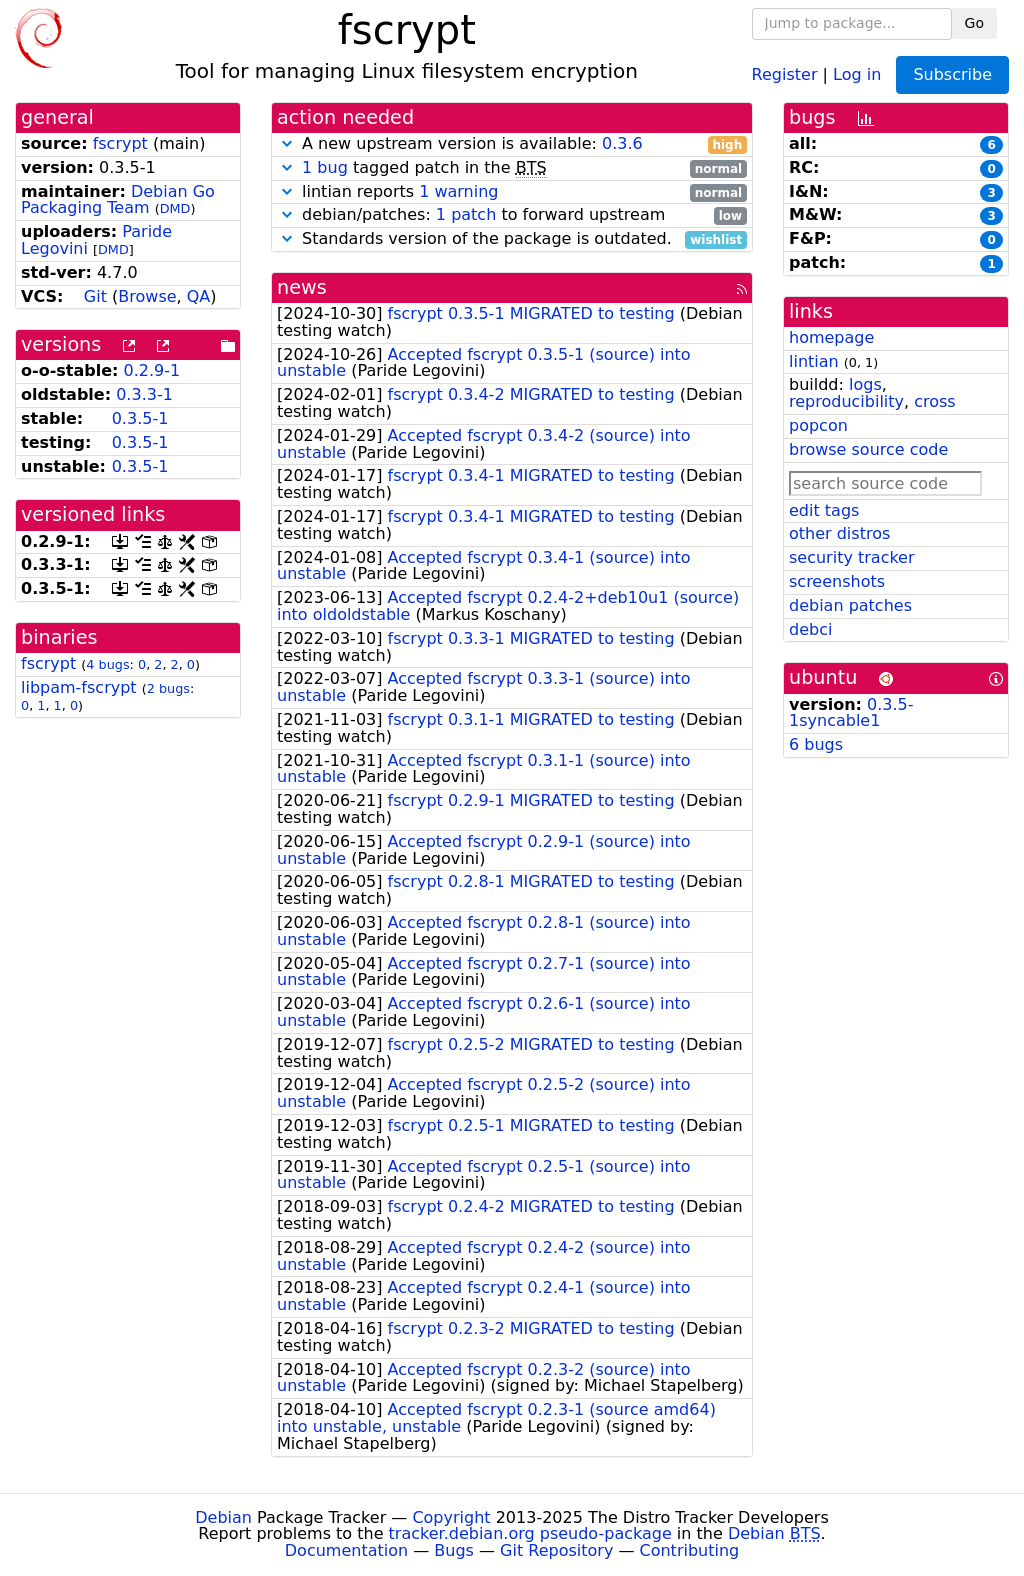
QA (199, 296)
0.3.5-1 (140, 418)
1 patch (466, 214)
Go (974, 23)
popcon (818, 425)
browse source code (868, 449)
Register (785, 73)
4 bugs (107, 664)
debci (810, 629)
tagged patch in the (512, 168)
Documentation (346, 1550)
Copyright (451, 1517)
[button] (287, 143)
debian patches (850, 605)
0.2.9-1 (152, 370)
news (302, 287)
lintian (814, 361)
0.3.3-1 (144, 394)
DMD (175, 208)
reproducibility (846, 401)
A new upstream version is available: (512, 144)
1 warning (458, 191)
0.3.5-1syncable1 (851, 713)
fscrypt (120, 143)
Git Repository (556, 1550)
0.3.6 (622, 143)
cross (934, 401)
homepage (831, 337)
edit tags (824, 510)
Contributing (690, 1550)
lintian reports (512, 192)
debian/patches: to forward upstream (512, 215)
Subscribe (952, 74)
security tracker (852, 557)
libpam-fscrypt (79, 687)
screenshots (837, 581)
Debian (223, 1517)
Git (95, 296)
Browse (147, 296)
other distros (839, 533)
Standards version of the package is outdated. (512, 239)
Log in (857, 73)
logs (865, 384)
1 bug (325, 167)
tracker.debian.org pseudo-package (530, 1533)
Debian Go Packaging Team (118, 200)
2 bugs (168, 688)
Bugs (454, 1550)
